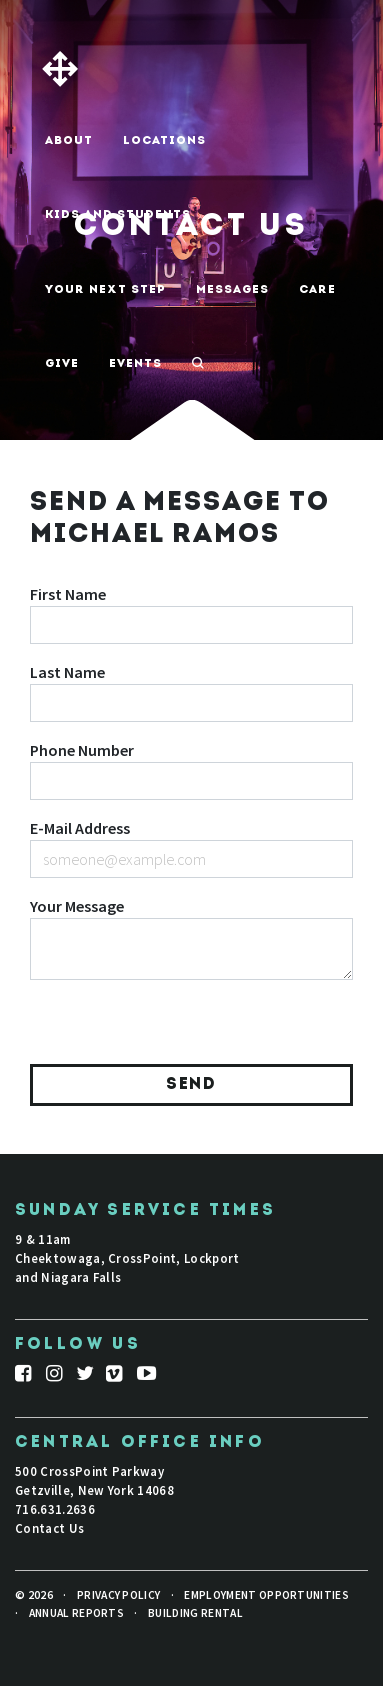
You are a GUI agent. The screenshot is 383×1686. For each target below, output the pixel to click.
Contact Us (49, 1528)
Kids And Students (118, 215)
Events (135, 364)
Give (62, 364)
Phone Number (82, 750)
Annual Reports (76, 1613)
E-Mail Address (80, 828)
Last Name (67, 672)
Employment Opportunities (266, 1595)
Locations (164, 141)
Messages (232, 290)
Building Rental (195, 1613)
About (69, 141)
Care (317, 290)
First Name (68, 594)
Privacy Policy (118, 1595)
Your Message (77, 906)
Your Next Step (105, 290)
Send (191, 1085)
